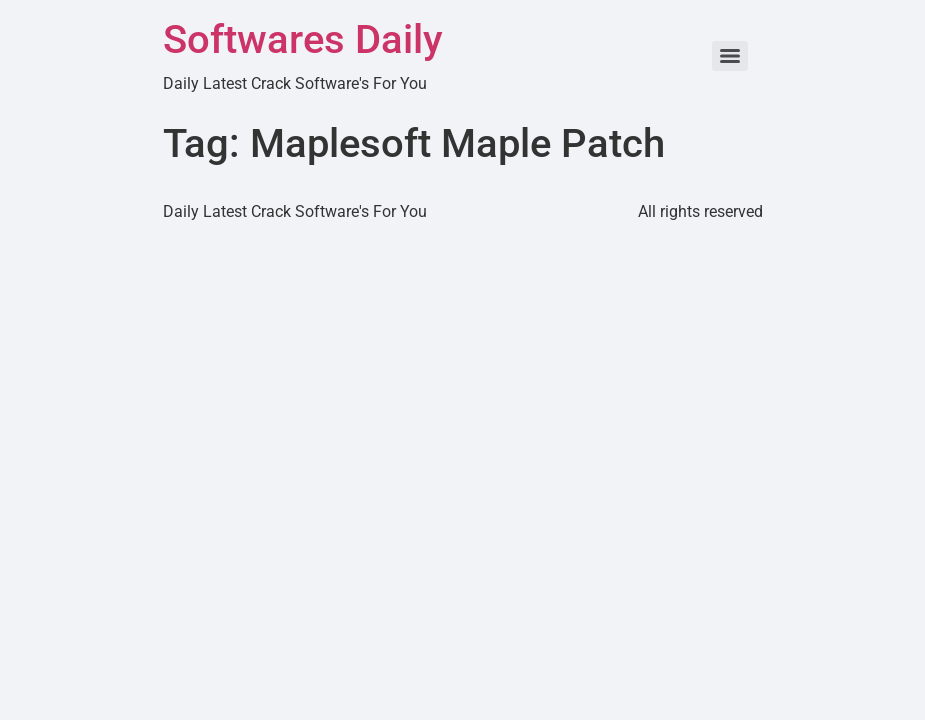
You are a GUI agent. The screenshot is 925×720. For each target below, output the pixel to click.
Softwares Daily (303, 39)
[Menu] (730, 56)
